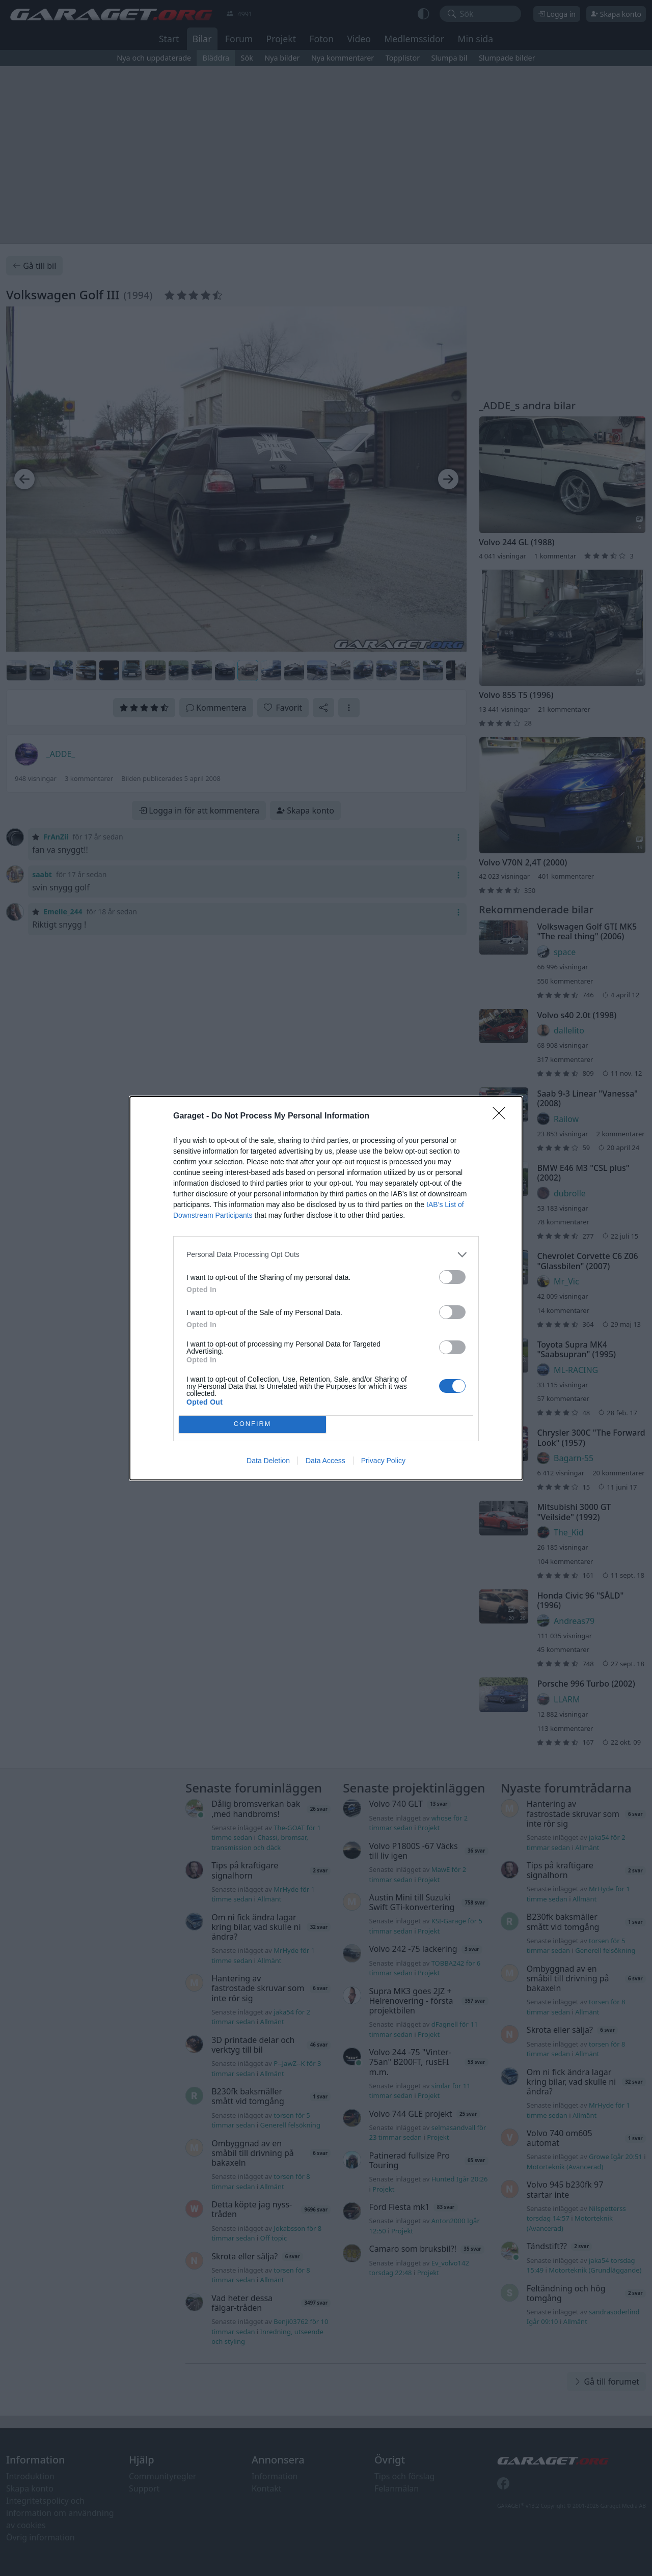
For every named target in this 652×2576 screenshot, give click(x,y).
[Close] (502, 1116)
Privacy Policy (383, 1461)
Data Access (325, 1461)
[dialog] (326, 1288)
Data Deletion (268, 1461)
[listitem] (326, 1254)
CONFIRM (252, 1424)
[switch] (452, 1277)
